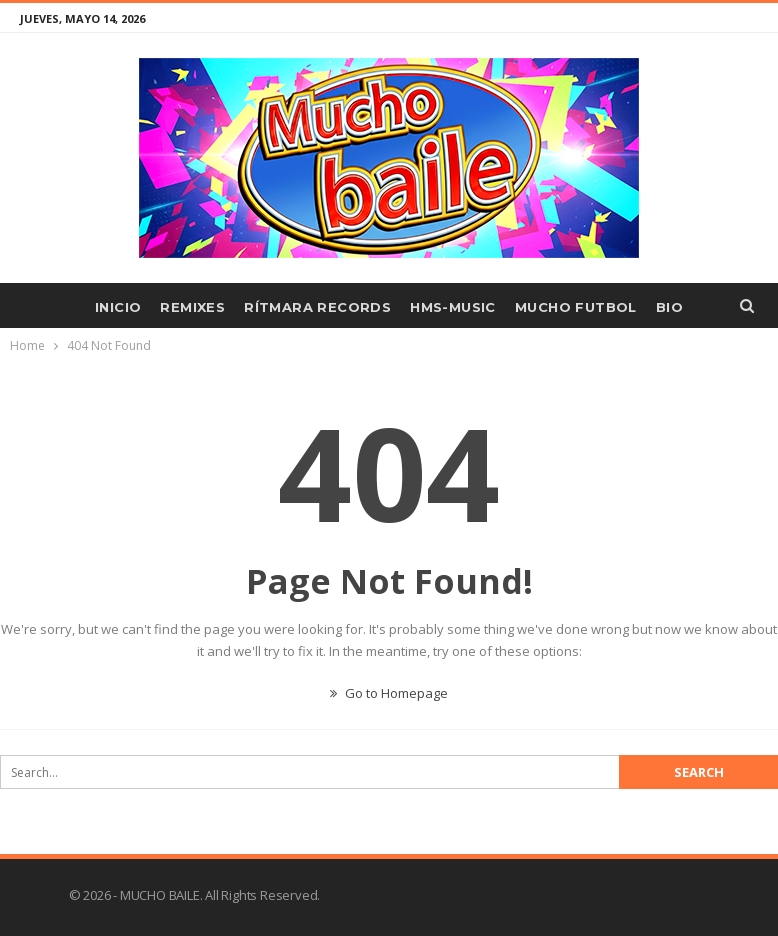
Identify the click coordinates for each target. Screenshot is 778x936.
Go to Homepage (389, 693)
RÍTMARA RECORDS (317, 307)
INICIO (118, 307)
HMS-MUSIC (453, 307)
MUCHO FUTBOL (576, 307)
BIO (669, 307)
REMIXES (192, 307)
